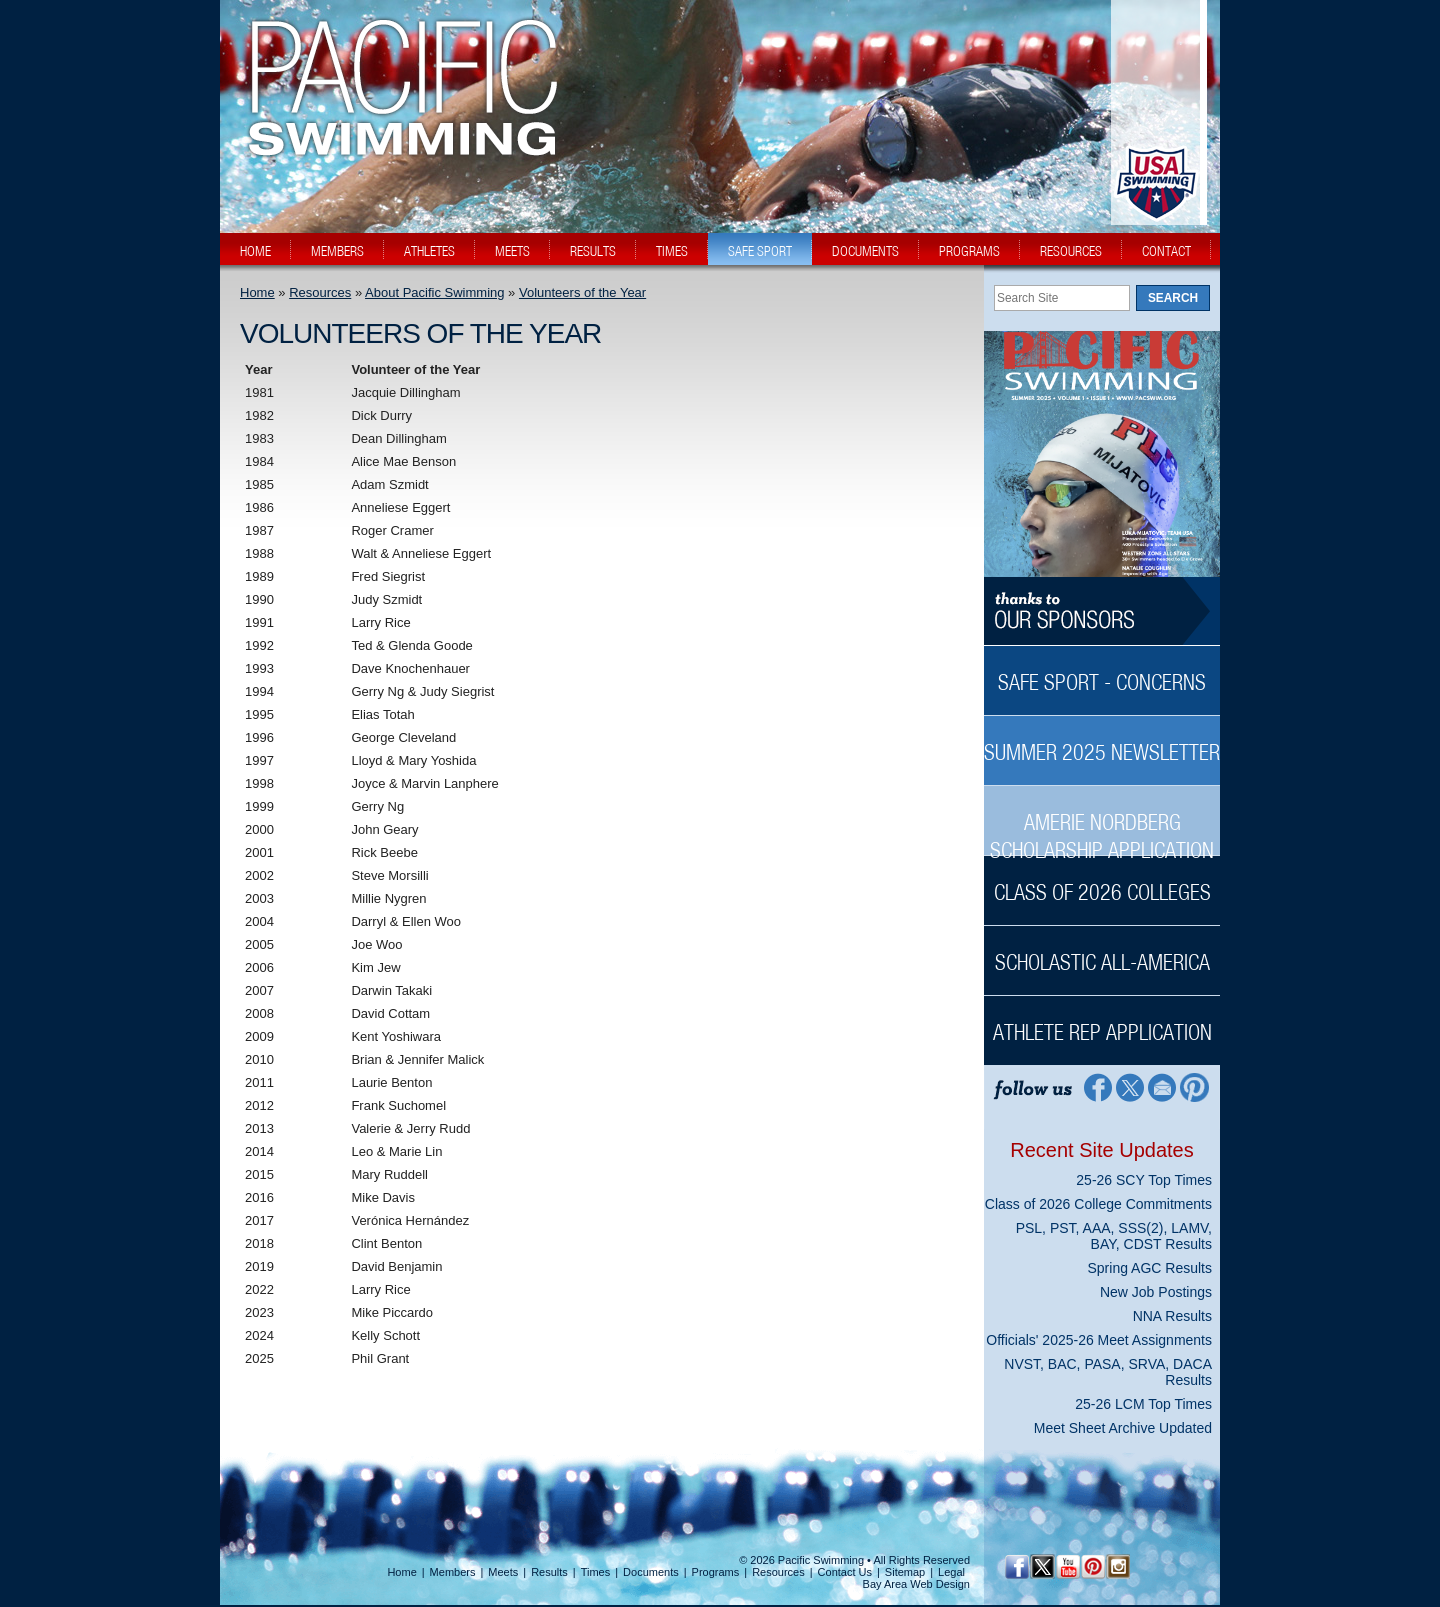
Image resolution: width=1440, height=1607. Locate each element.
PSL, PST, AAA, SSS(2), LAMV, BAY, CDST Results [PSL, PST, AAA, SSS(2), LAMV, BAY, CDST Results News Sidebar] (1114, 1236)
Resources (320, 292)
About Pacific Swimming (434, 292)
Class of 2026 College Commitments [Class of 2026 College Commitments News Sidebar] (1098, 1204)
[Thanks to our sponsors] (1102, 611)
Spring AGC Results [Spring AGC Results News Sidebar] (1150, 1268)
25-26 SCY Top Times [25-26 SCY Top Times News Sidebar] (1144, 1180)
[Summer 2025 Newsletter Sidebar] (1102, 741)
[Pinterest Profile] (1195, 1086)
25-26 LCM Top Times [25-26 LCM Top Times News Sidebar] (1143, 1404)
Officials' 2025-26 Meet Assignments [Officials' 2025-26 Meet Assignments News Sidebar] (1099, 1340)
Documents (651, 1572)
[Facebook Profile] (1096, 1086)
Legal (951, 1572)
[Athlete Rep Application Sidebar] (1102, 1021)
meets (512, 251)
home (255, 251)
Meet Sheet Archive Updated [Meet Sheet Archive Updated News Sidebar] (1123, 1428)
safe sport (760, 251)
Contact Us (845, 1572)
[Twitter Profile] (1129, 1086)
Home (257, 292)
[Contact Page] (1162, 1086)
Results (549, 1572)
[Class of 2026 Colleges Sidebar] (1102, 881)
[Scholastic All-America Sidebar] (1102, 951)
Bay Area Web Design (916, 1584)
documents (865, 251)
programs (969, 251)
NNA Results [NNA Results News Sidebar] (1172, 1316)
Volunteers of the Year (582, 292)
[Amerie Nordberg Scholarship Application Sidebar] (1102, 825)
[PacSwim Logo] (397, 139)
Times (596, 1572)
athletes (429, 251)
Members (453, 1572)
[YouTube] (1067, 1566)
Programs (716, 1572)
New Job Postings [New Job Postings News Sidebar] (1156, 1292)
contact (1166, 251)
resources (1071, 251)
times (672, 251)
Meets (503, 1572)
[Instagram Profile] (1117, 1566)
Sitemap (905, 1572)
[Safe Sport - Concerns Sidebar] (1102, 671)
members (337, 251)
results (593, 251)
